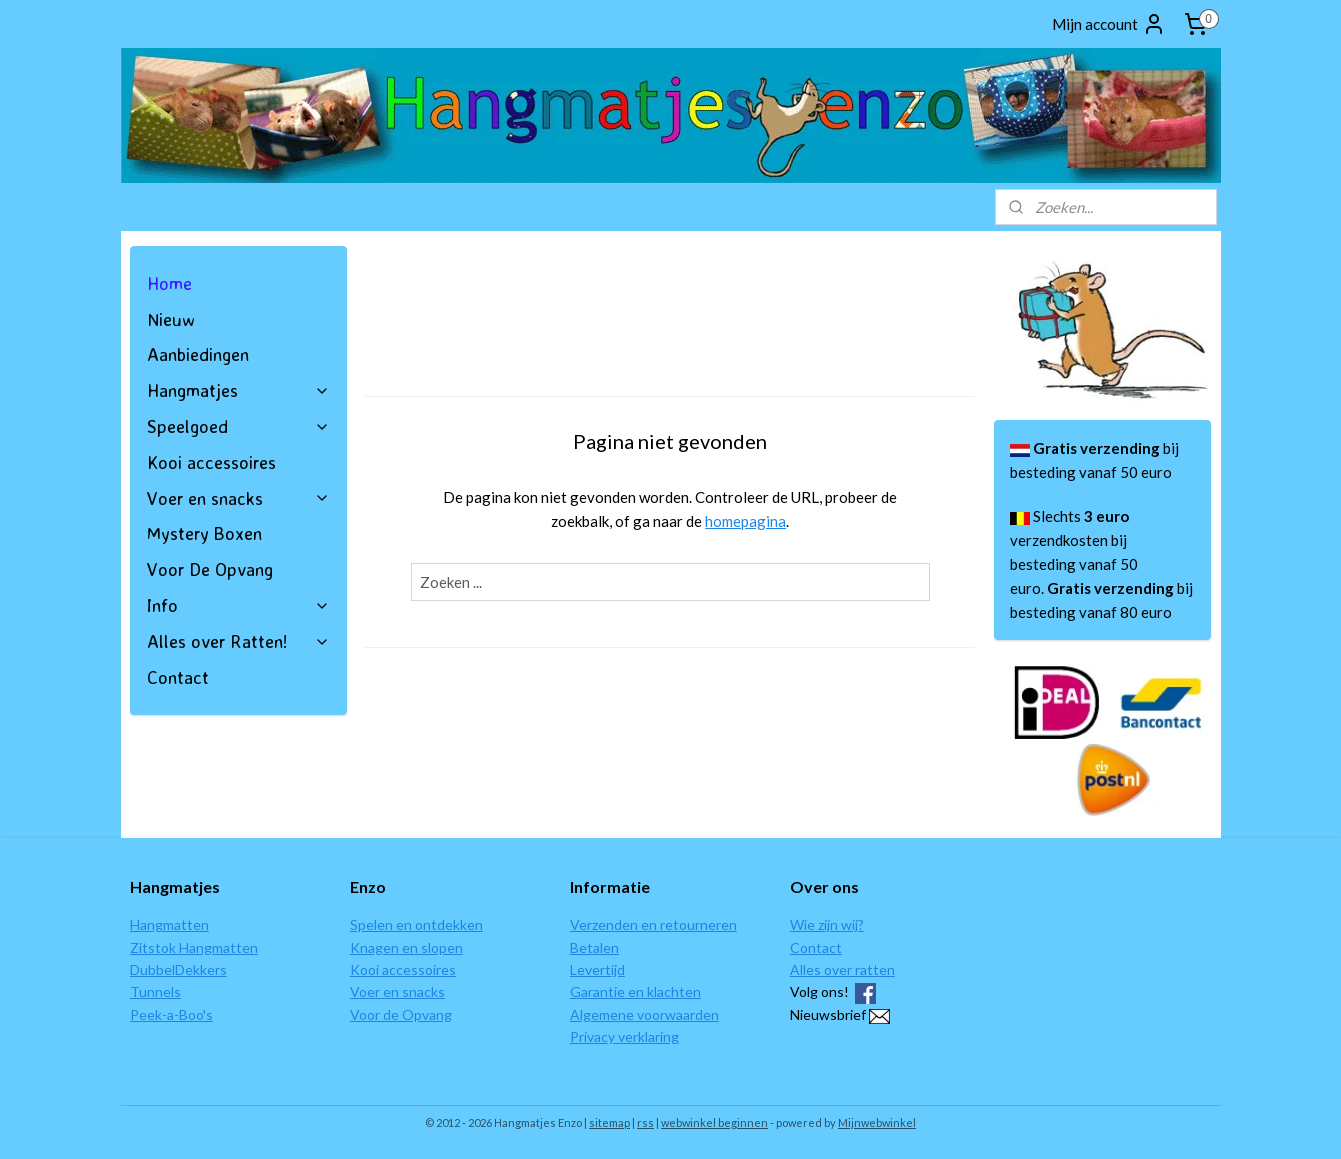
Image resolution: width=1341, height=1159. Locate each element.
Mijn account (1109, 24)
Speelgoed (238, 426)
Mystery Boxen (204, 533)
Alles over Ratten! (238, 641)
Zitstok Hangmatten (194, 947)
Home (169, 283)
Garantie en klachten (635, 991)
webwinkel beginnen (714, 1122)
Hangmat (158, 924)
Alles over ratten (842, 969)
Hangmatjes (238, 390)
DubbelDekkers (178, 969)
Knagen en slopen (406, 947)
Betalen (594, 947)
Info (238, 605)
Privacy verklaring (624, 1036)
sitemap (609, 1122)
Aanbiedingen (198, 354)
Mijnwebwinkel (877, 1122)
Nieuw (171, 319)
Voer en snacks (238, 498)
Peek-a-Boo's (171, 1014)
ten (198, 924)
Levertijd (597, 969)
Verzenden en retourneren (653, 924)
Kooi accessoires (211, 462)
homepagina (745, 521)
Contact (178, 677)
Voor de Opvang (401, 1014)
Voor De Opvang (210, 569)
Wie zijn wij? (827, 924)
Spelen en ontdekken (416, 924)
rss (645, 1122)
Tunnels (155, 991)
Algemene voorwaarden (644, 1014)
